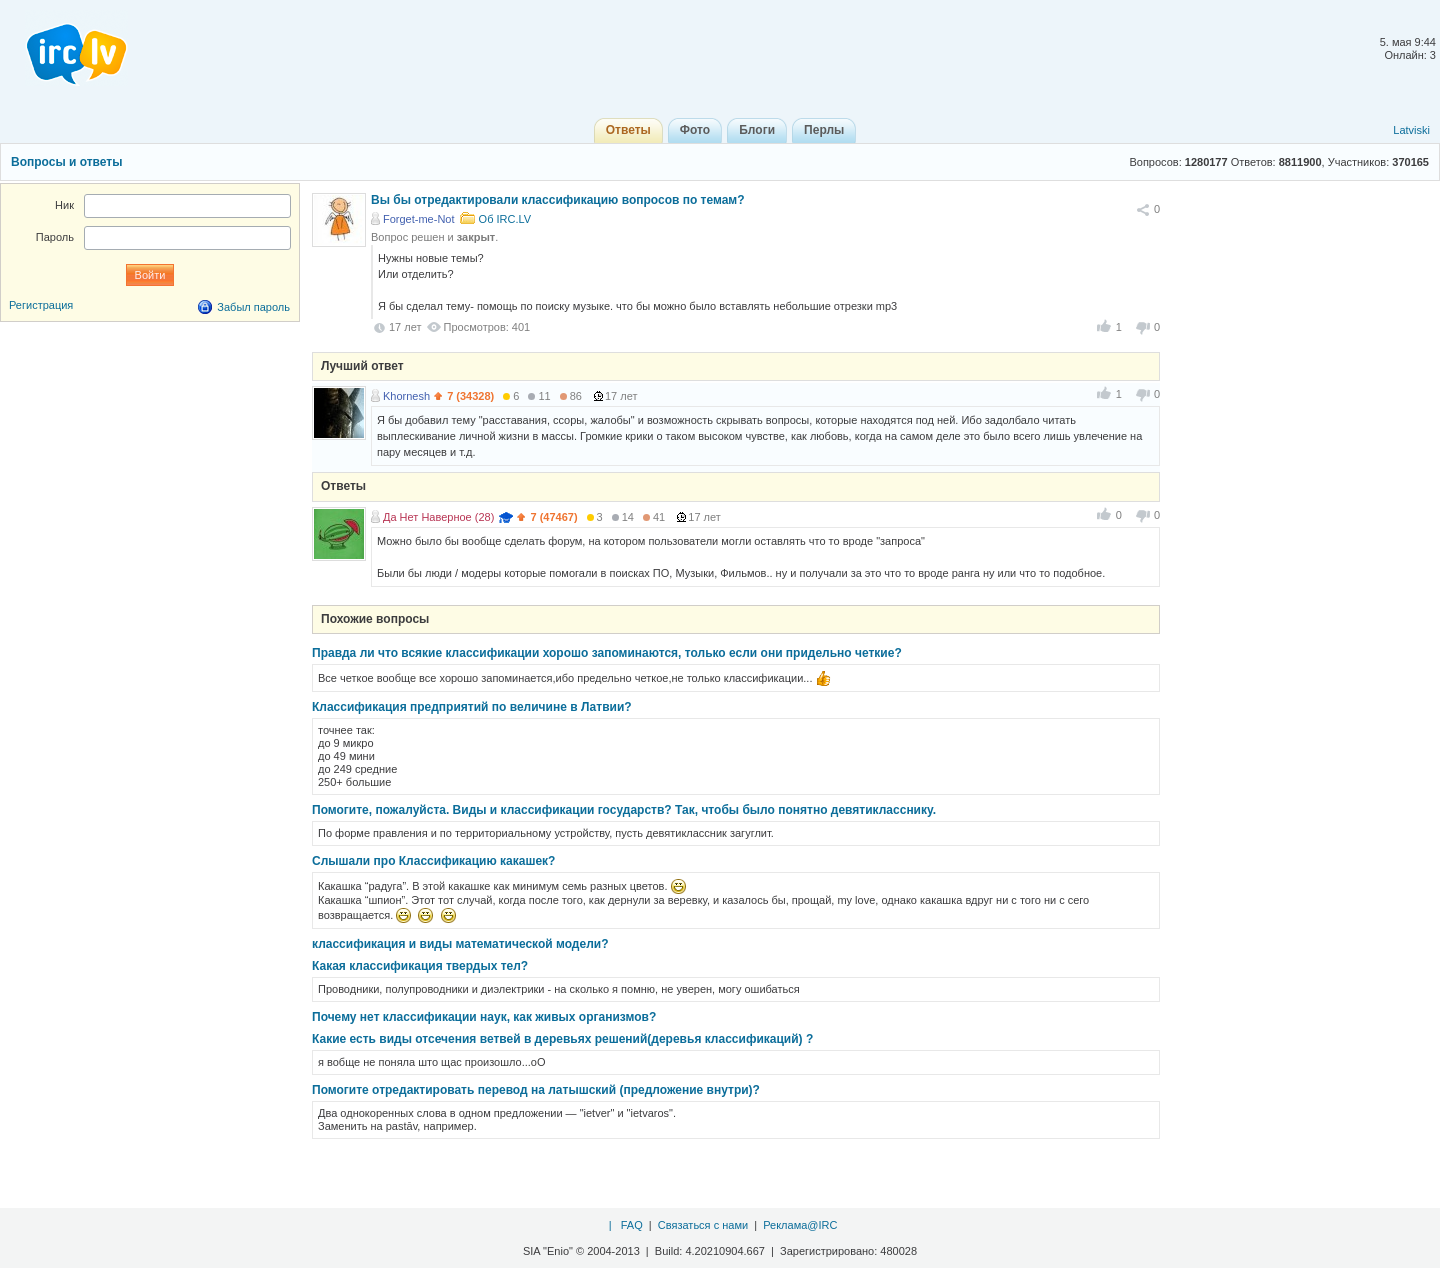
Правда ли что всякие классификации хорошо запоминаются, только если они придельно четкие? (607, 653)
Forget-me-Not (419, 219)
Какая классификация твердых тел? (420, 966)
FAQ (632, 1225)
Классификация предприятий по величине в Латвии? (472, 707)
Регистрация (41, 305)
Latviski (1411, 130)
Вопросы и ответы (66, 162)
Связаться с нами (703, 1225)
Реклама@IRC (800, 1225)
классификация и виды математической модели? (460, 944)
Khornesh (406, 396)
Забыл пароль (253, 307)
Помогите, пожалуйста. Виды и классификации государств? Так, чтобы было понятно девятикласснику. (624, 810)
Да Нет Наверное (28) (438, 517)
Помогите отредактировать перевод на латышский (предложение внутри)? (536, 1090)
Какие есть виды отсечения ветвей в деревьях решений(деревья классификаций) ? (562, 1039)
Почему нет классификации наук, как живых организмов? (484, 1017)
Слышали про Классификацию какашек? (433, 861)
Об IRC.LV (505, 219)
